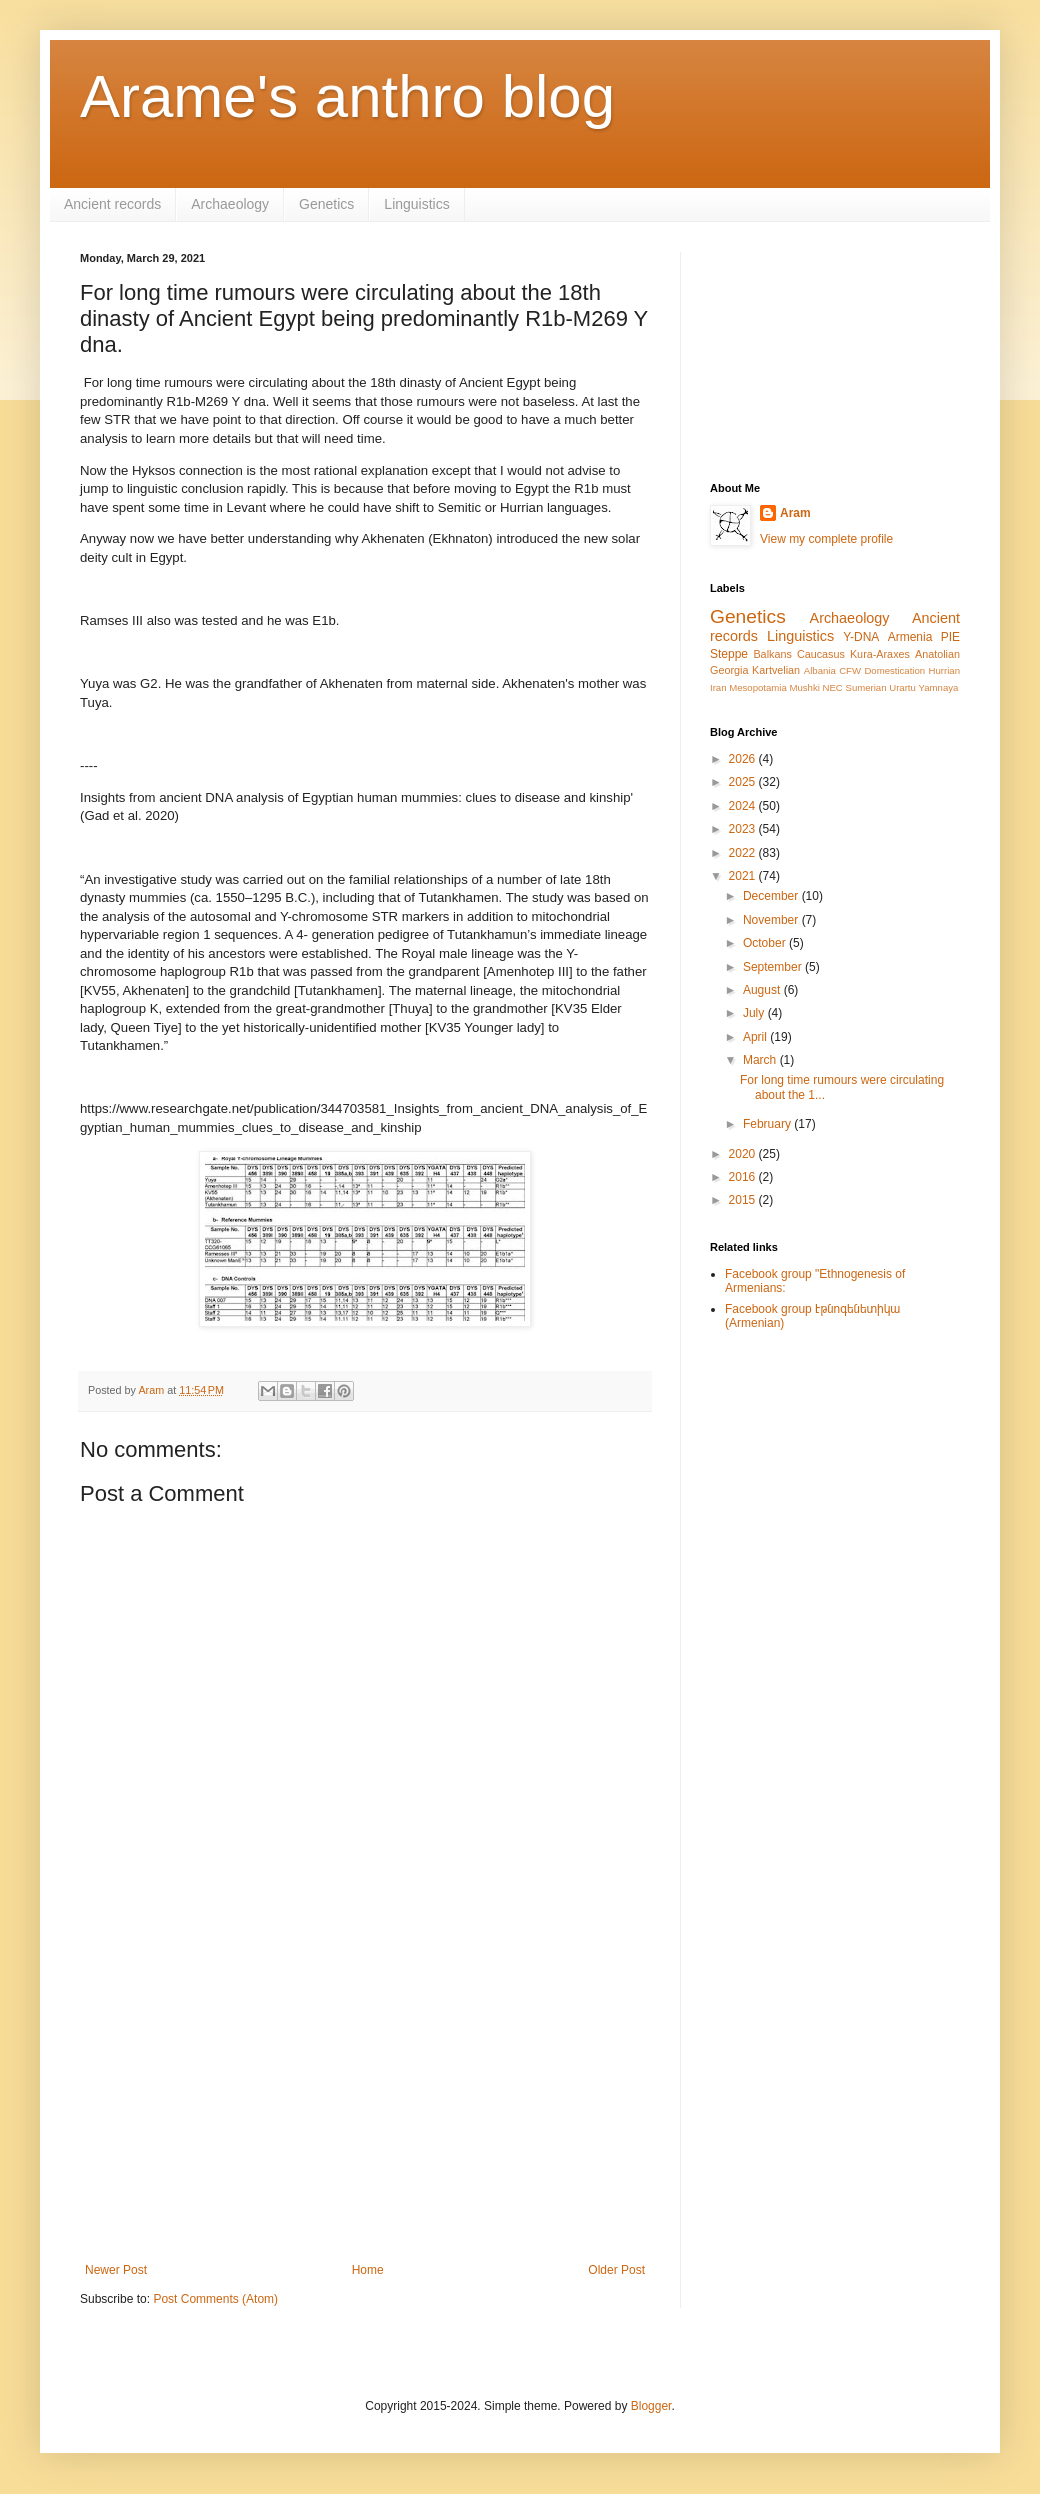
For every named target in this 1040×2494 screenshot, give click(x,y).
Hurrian (944, 670)
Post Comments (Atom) (215, 2299)
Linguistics (416, 204)
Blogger (651, 2406)
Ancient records (112, 204)
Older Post (616, 2270)
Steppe (729, 654)
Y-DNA (861, 637)
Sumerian (865, 687)
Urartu (902, 687)
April (756, 1037)
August (763, 990)
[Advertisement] (365, 2098)
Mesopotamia (758, 687)
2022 (744, 853)
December (772, 896)
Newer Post (116, 2270)
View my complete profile (826, 539)
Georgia (729, 670)
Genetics (326, 204)
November (772, 920)
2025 (744, 782)
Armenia (910, 637)
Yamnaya (939, 687)
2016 (744, 1177)
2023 (744, 829)
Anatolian (937, 654)
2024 (744, 806)
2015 (744, 1200)
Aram (795, 513)
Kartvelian (776, 670)
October (766, 943)
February (768, 1124)
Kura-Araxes (880, 654)
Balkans (772, 654)
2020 (744, 1154)
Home (368, 2270)
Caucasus (821, 654)
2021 (744, 876)
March (761, 1060)
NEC (833, 687)
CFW (850, 670)
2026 (744, 759)
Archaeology (230, 204)
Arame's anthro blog (347, 96)
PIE (950, 637)
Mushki (804, 687)
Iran (718, 687)
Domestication (894, 670)
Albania (820, 670)
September (774, 967)
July (755, 1013)
